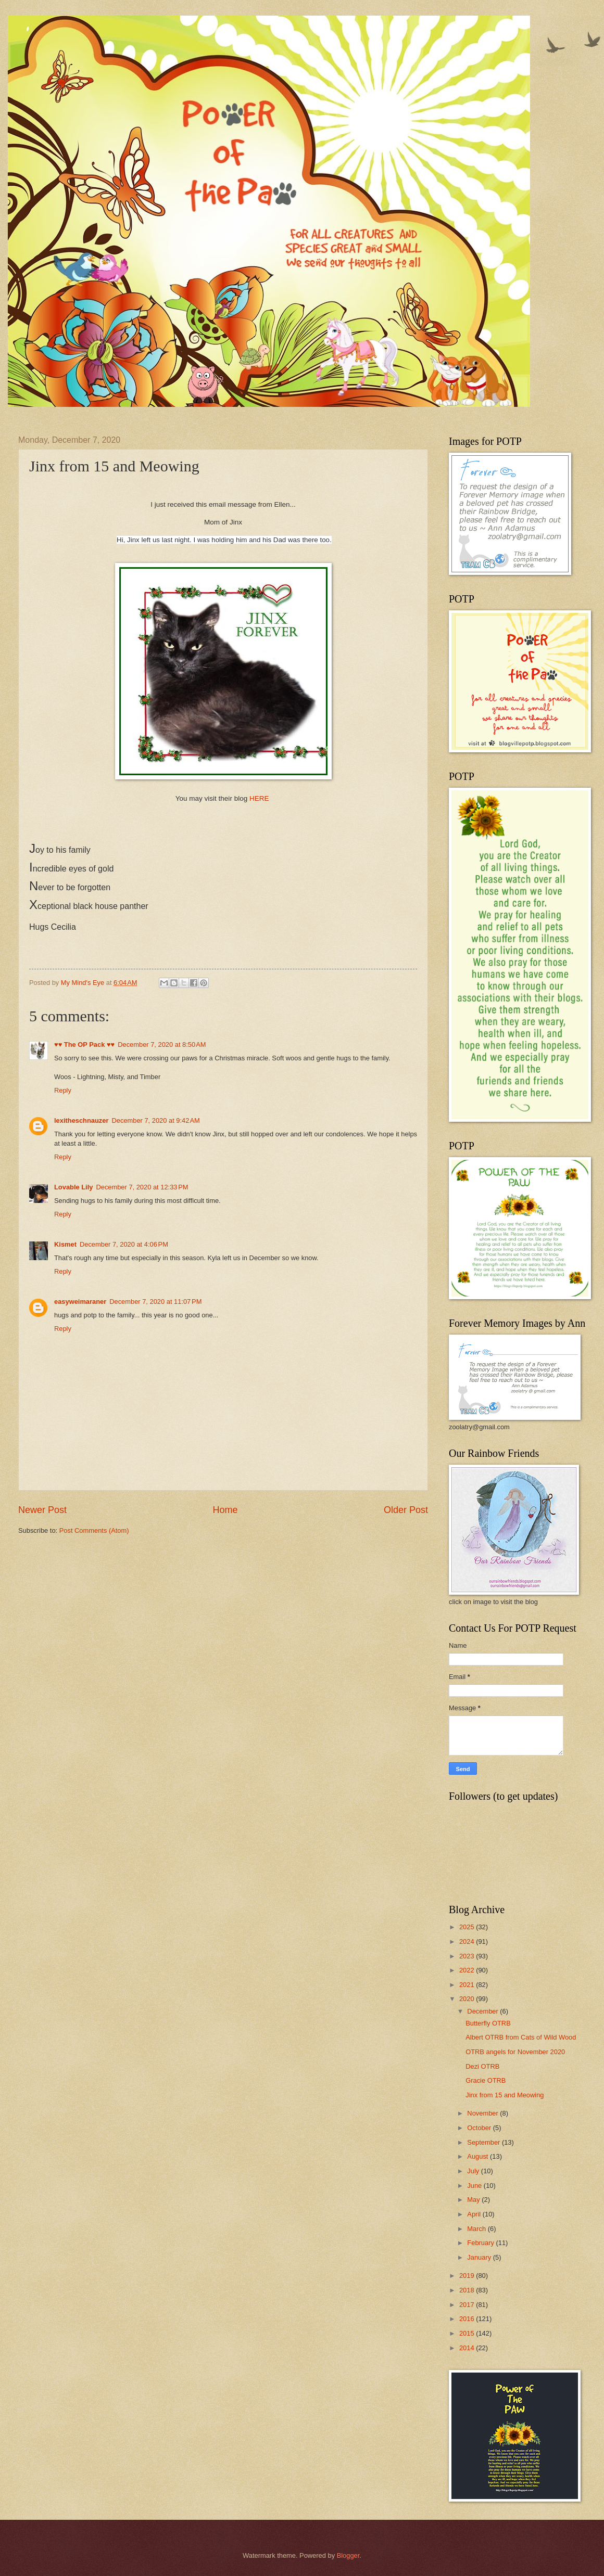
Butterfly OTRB (488, 2023)
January (480, 2257)
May (474, 2199)
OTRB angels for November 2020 (515, 2052)
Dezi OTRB (482, 2066)
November (483, 2113)
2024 (467, 1941)
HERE (259, 798)
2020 (467, 1999)
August (478, 2156)
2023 (467, 1956)
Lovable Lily (73, 1187)
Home (224, 1510)
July (474, 2171)
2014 (467, 2348)
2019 (467, 2275)
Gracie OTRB (485, 2080)
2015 (467, 2333)
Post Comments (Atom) (94, 1530)
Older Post (406, 1510)
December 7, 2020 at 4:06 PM (124, 1244)
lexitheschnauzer (81, 1120)
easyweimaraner (80, 1301)
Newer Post (42, 1510)
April (474, 2214)
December (483, 2011)
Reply (62, 1090)
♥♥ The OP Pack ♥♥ (84, 1044)
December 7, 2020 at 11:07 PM (155, 1301)
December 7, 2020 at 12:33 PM (142, 1187)
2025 (467, 1927)
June (475, 2185)
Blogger (348, 2555)
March (477, 2229)
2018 (467, 2290)
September (484, 2142)
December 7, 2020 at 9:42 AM (155, 1120)
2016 (467, 2319)
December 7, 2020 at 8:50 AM (162, 1044)
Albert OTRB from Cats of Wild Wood (520, 2037)
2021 (467, 1985)
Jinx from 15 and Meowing (504, 2095)
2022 (467, 1970)
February (481, 2243)
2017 (467, 2305)
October (480, 2128)
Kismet (65, 1244)
